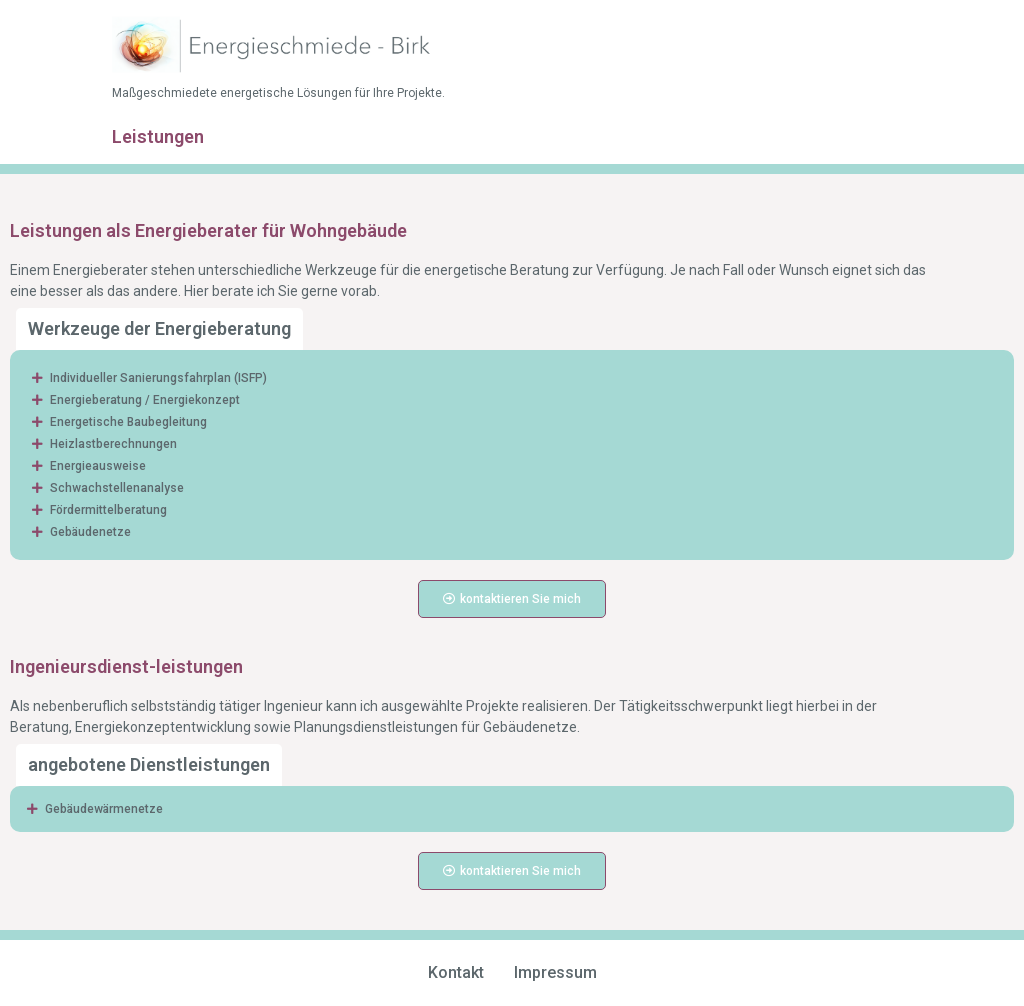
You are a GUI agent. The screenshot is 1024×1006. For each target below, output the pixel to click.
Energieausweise (99, 466)
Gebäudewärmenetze (104, 809)
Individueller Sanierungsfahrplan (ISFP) (158, 378)
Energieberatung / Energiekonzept (145, 400)
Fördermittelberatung (108, 510)
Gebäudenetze (90, 532)
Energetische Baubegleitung (128, 422)
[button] (512, 378)
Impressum (555, 972)
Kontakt (456, 972)
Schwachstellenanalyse (117, 488)
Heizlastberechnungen (113, 444)
